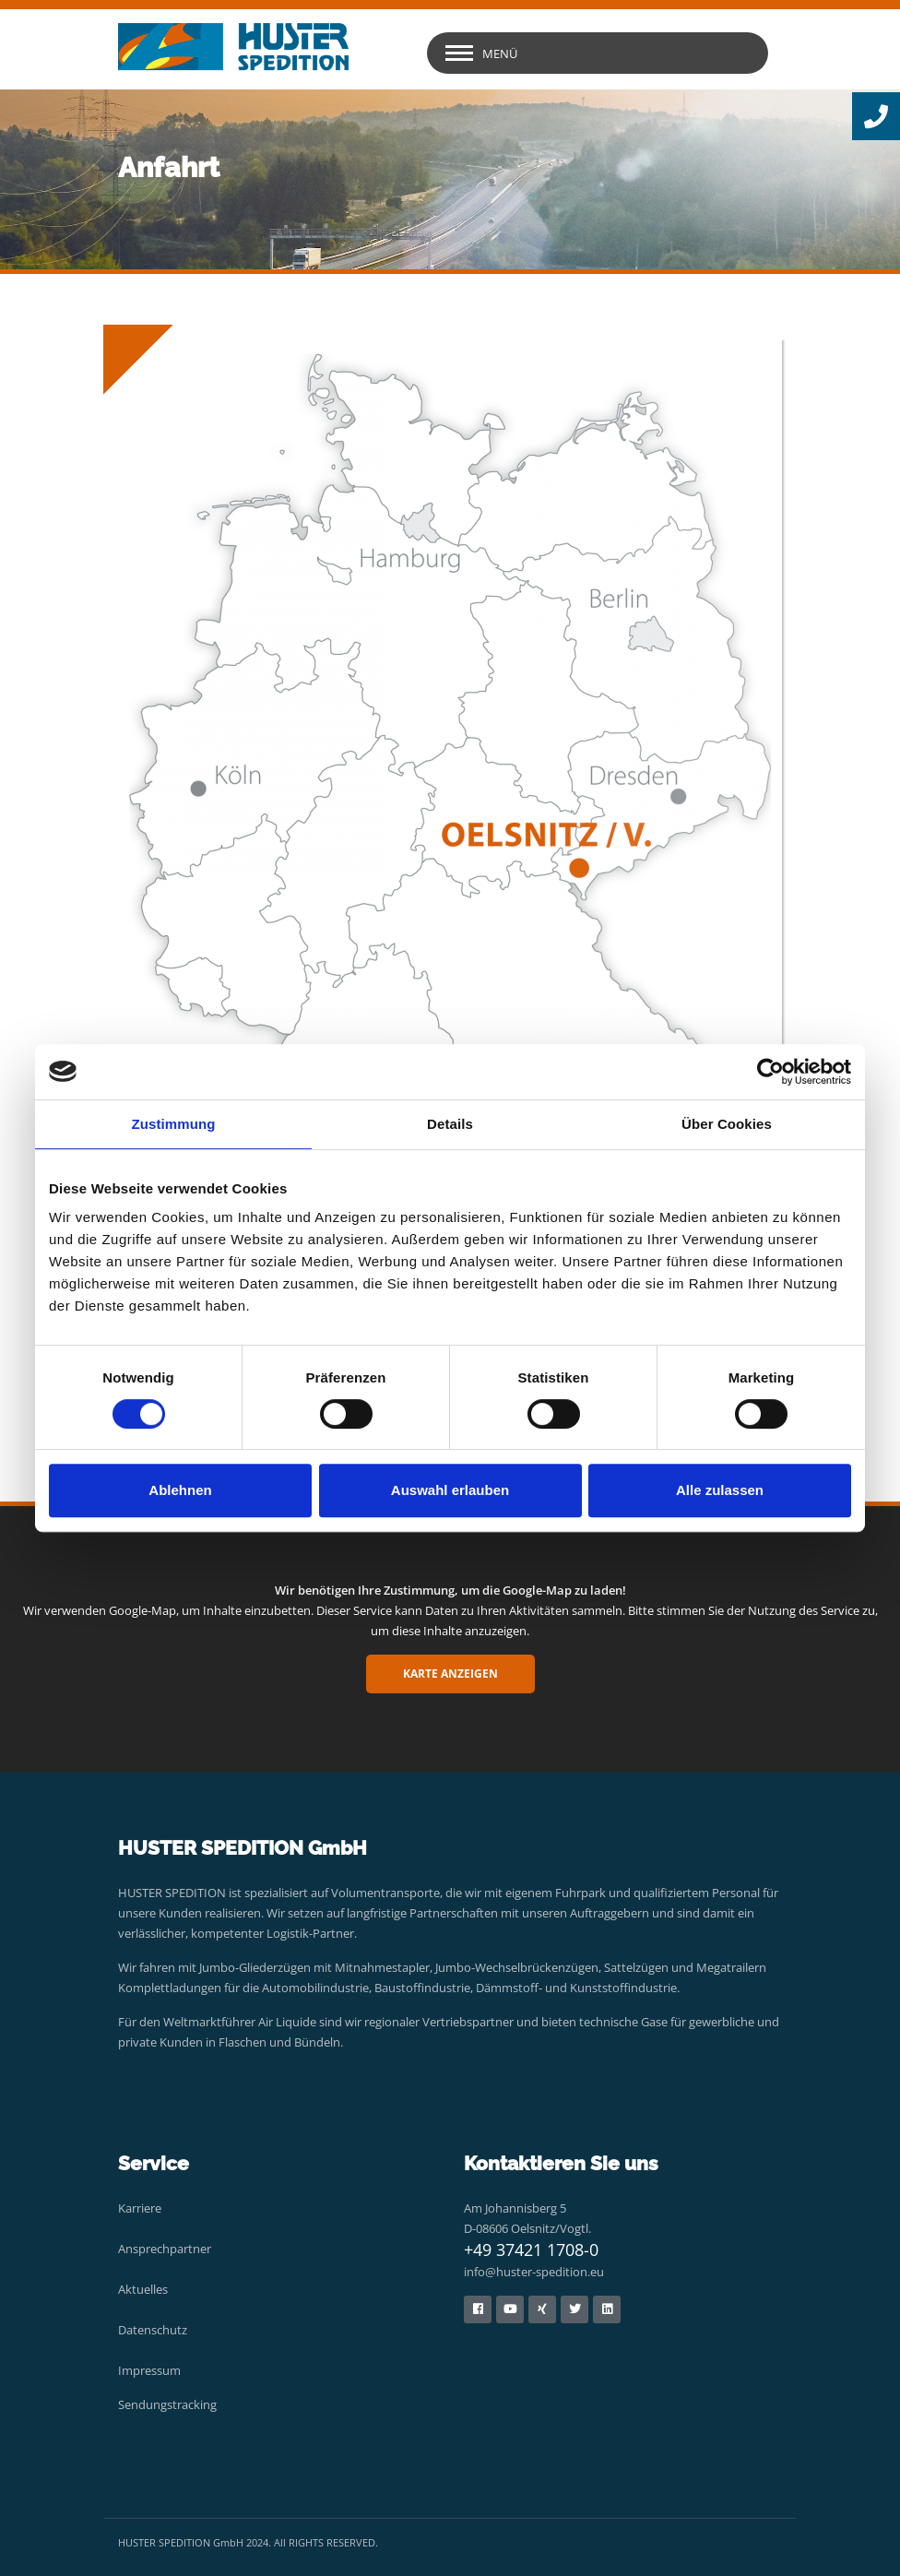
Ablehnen (179, 1490)
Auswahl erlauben (450, 1490)
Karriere (139, 2208)
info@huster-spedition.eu (534, 2271)
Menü (499, 53)
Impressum (149, 2370)
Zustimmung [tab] (174, 1124)
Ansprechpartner (164, 2248)
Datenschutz (152, 2329)
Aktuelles (143, 2289)
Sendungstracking (167, 2404)
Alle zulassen (720, 1490)
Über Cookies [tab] (726, 1124)
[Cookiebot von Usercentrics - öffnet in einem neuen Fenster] (770, 1072)
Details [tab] (450, 1124)
